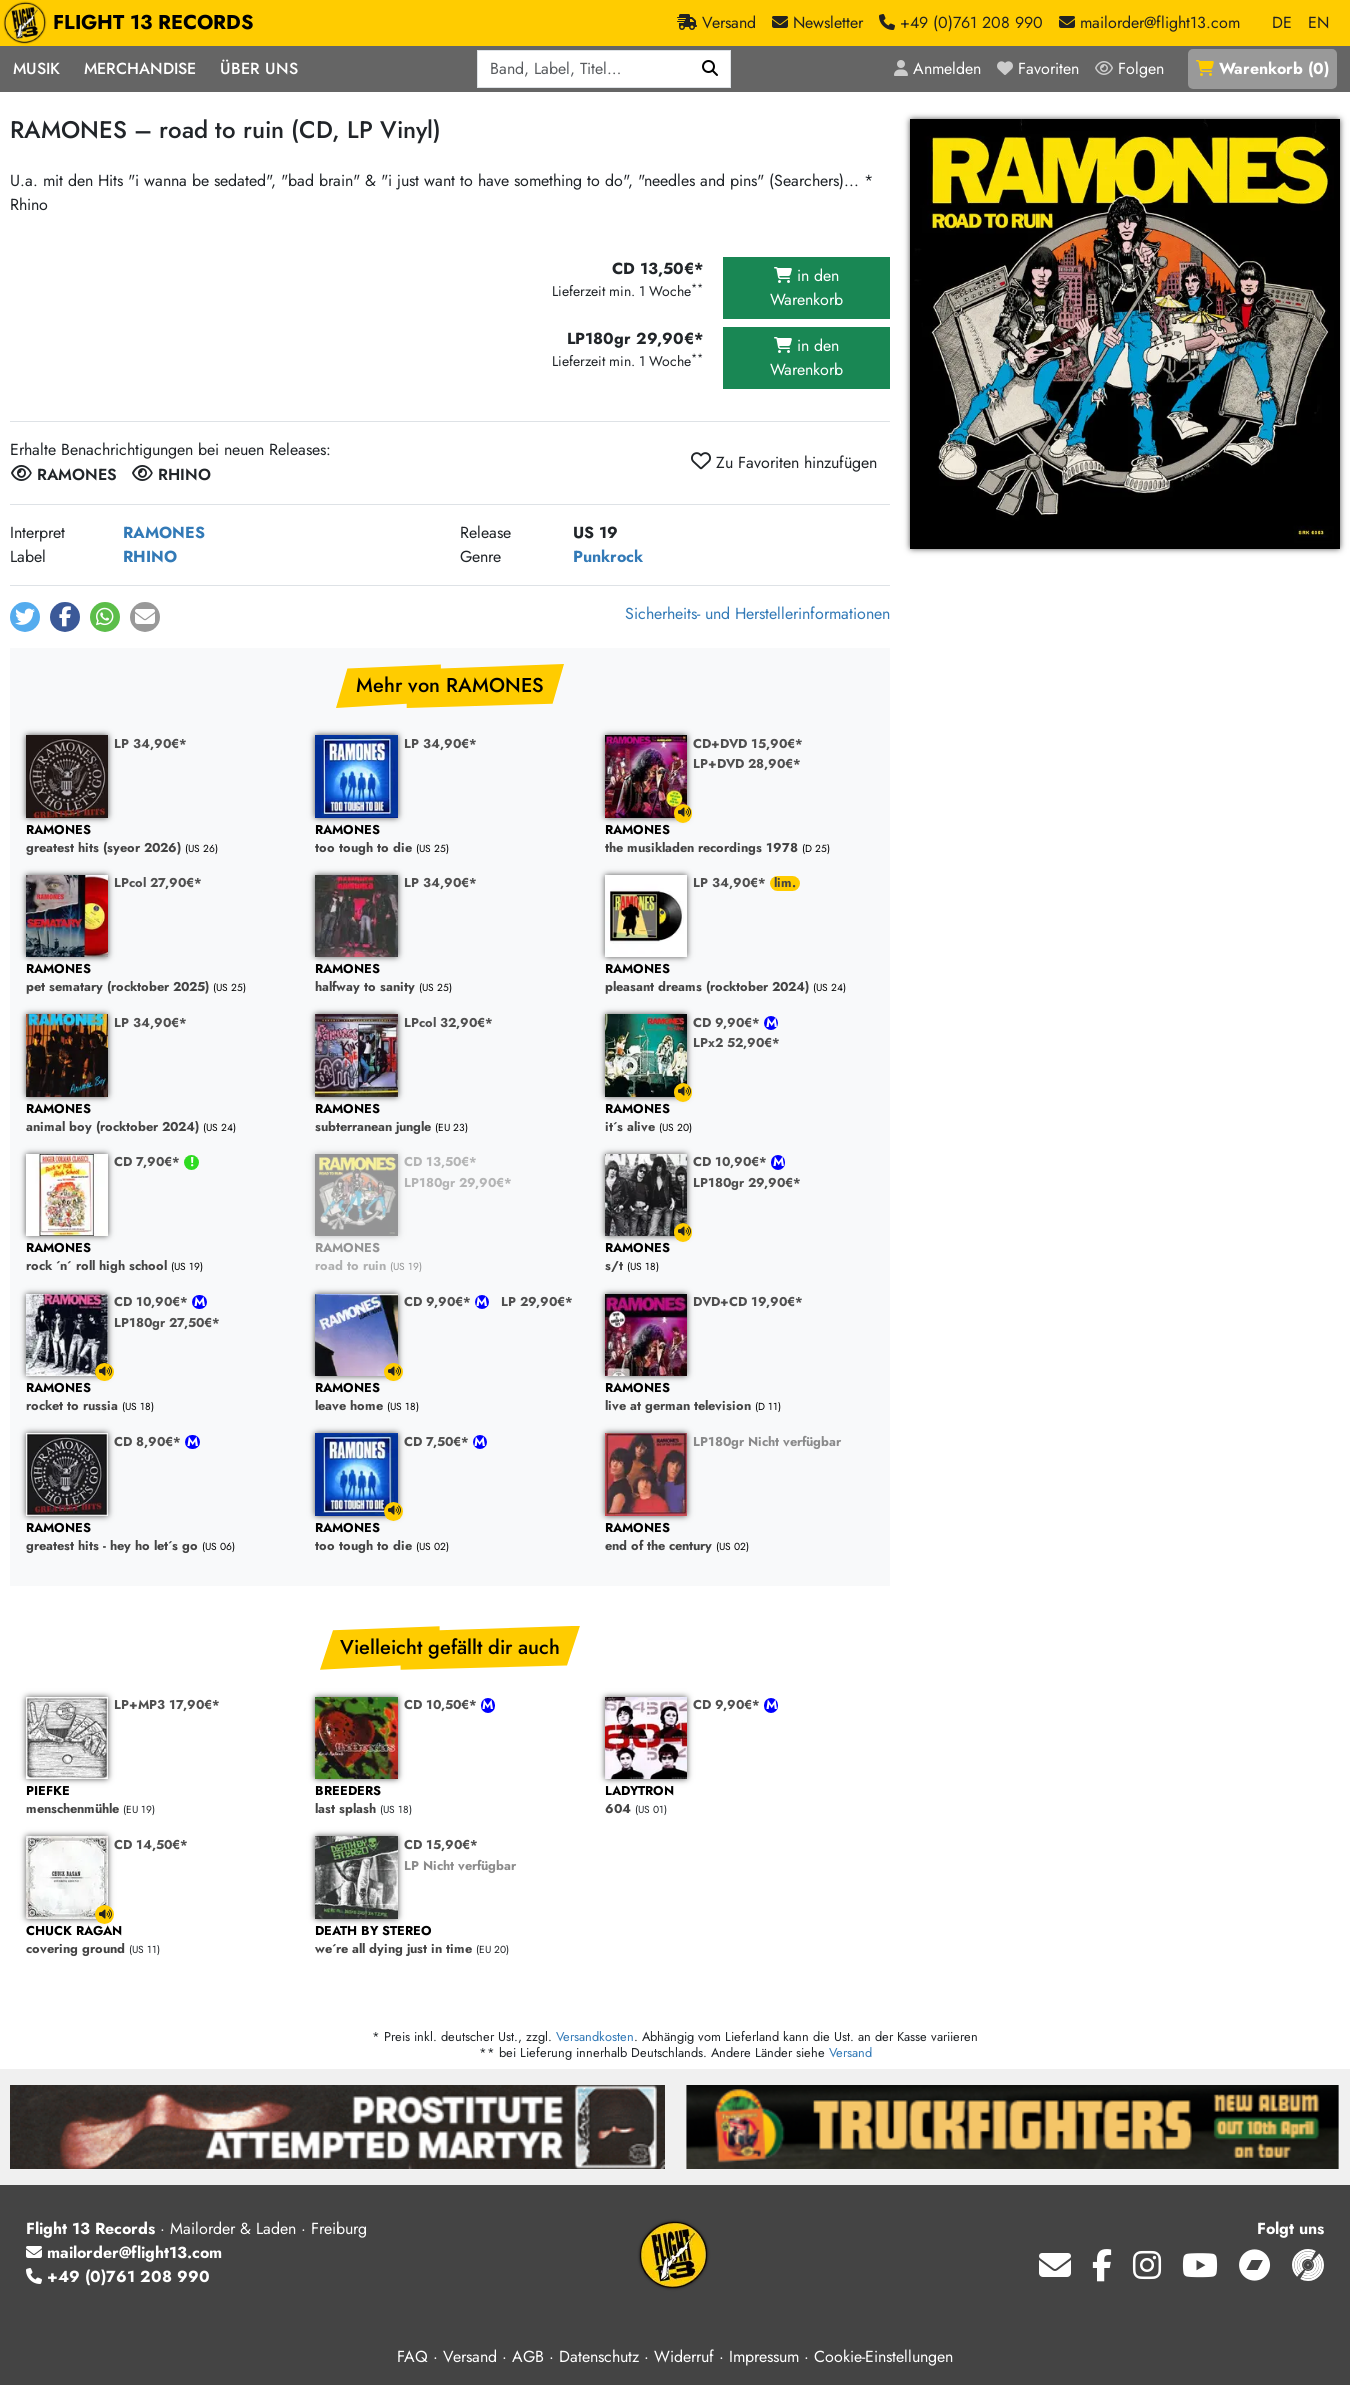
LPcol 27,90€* (158, 882)
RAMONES (164, 532)
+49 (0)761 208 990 (118, 2276)
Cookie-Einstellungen (883, 2356)
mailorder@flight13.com (124, 2252)
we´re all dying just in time (449, 1940)
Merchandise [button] (140, 68)
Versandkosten (595, 2036)
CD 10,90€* (732, 1161)
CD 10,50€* (442, 1704)
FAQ (412, 2356)
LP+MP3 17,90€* (167, 1704)
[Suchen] (710, 69)
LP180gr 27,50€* (167, 1322)
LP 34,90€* (150, 743)
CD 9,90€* (728, 1022)
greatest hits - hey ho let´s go (160, 1537)
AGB (528, 2356)
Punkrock (608, 556)
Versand (850, 2052)
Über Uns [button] (259, 68)
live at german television (739, 1397)
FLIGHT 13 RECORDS (133, 23)
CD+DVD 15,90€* (748, 743)
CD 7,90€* (149, 1161)
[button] (25, 617)
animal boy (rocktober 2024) (160, 1118)
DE (1282, 22)
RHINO (150, 556)
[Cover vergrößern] (1125, 334)
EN (1318, 22)
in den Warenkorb (806, 287)
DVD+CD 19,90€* (748, 1301)
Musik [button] (36, 68)
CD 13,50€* (440, 1161)
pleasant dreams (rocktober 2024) (739, 978)
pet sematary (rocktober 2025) (160, 978)
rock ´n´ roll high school (160, 1257)
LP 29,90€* (537, 1301)
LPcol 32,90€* (448, 1022)
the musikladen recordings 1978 (739, 839)
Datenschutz (599, 2356)
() (1262, 68)
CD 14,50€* (151, 1844)
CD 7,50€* (438, 1441)
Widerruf (684, 2356)
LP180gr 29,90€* (458, 1182)
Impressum (764, 2356)
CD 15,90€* (441, 1844)
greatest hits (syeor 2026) (160, 839)
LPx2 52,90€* (736, 1042)
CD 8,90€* (149, 1441)
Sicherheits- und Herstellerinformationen (757, 613)
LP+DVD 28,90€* (747, 763)
